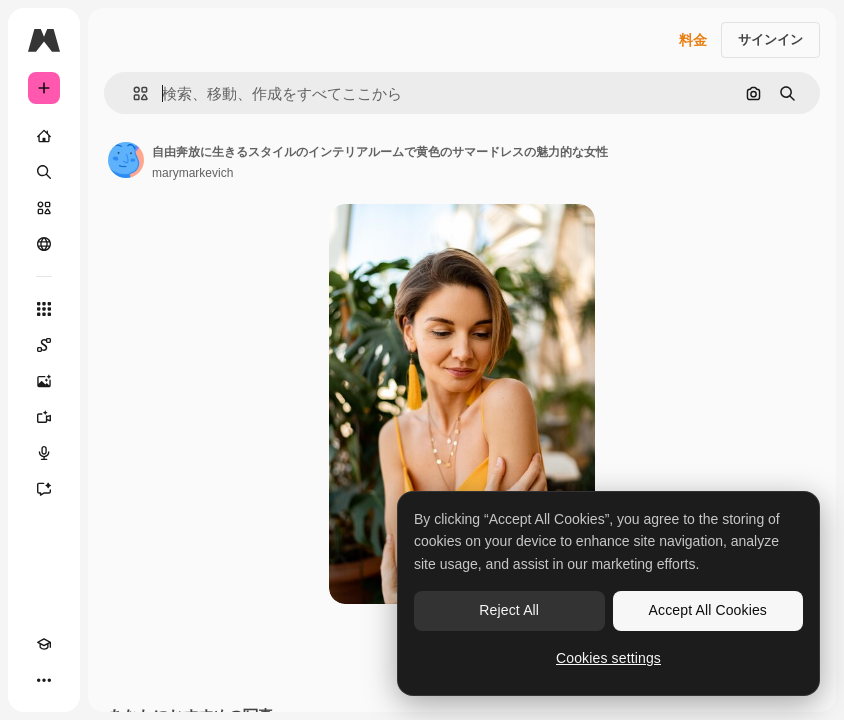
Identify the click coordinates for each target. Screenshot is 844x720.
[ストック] (44, 208)
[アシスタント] (44, 489)
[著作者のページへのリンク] (126, 160)
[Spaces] (44, 345)
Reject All (509, 610)
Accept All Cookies (708, 610)
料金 (693, 40)
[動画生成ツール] (44, 417)
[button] (132, 93)
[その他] (44, 680)
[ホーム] (44, 136)
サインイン (770, 39)
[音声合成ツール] (44, 453)
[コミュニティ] (44, 244)
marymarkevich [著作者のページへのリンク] (192, 173)
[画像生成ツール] (44, 381)
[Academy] (44, 644)
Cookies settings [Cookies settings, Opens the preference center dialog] (608, 658)
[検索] (44, 172)
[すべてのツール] (44, 309)
